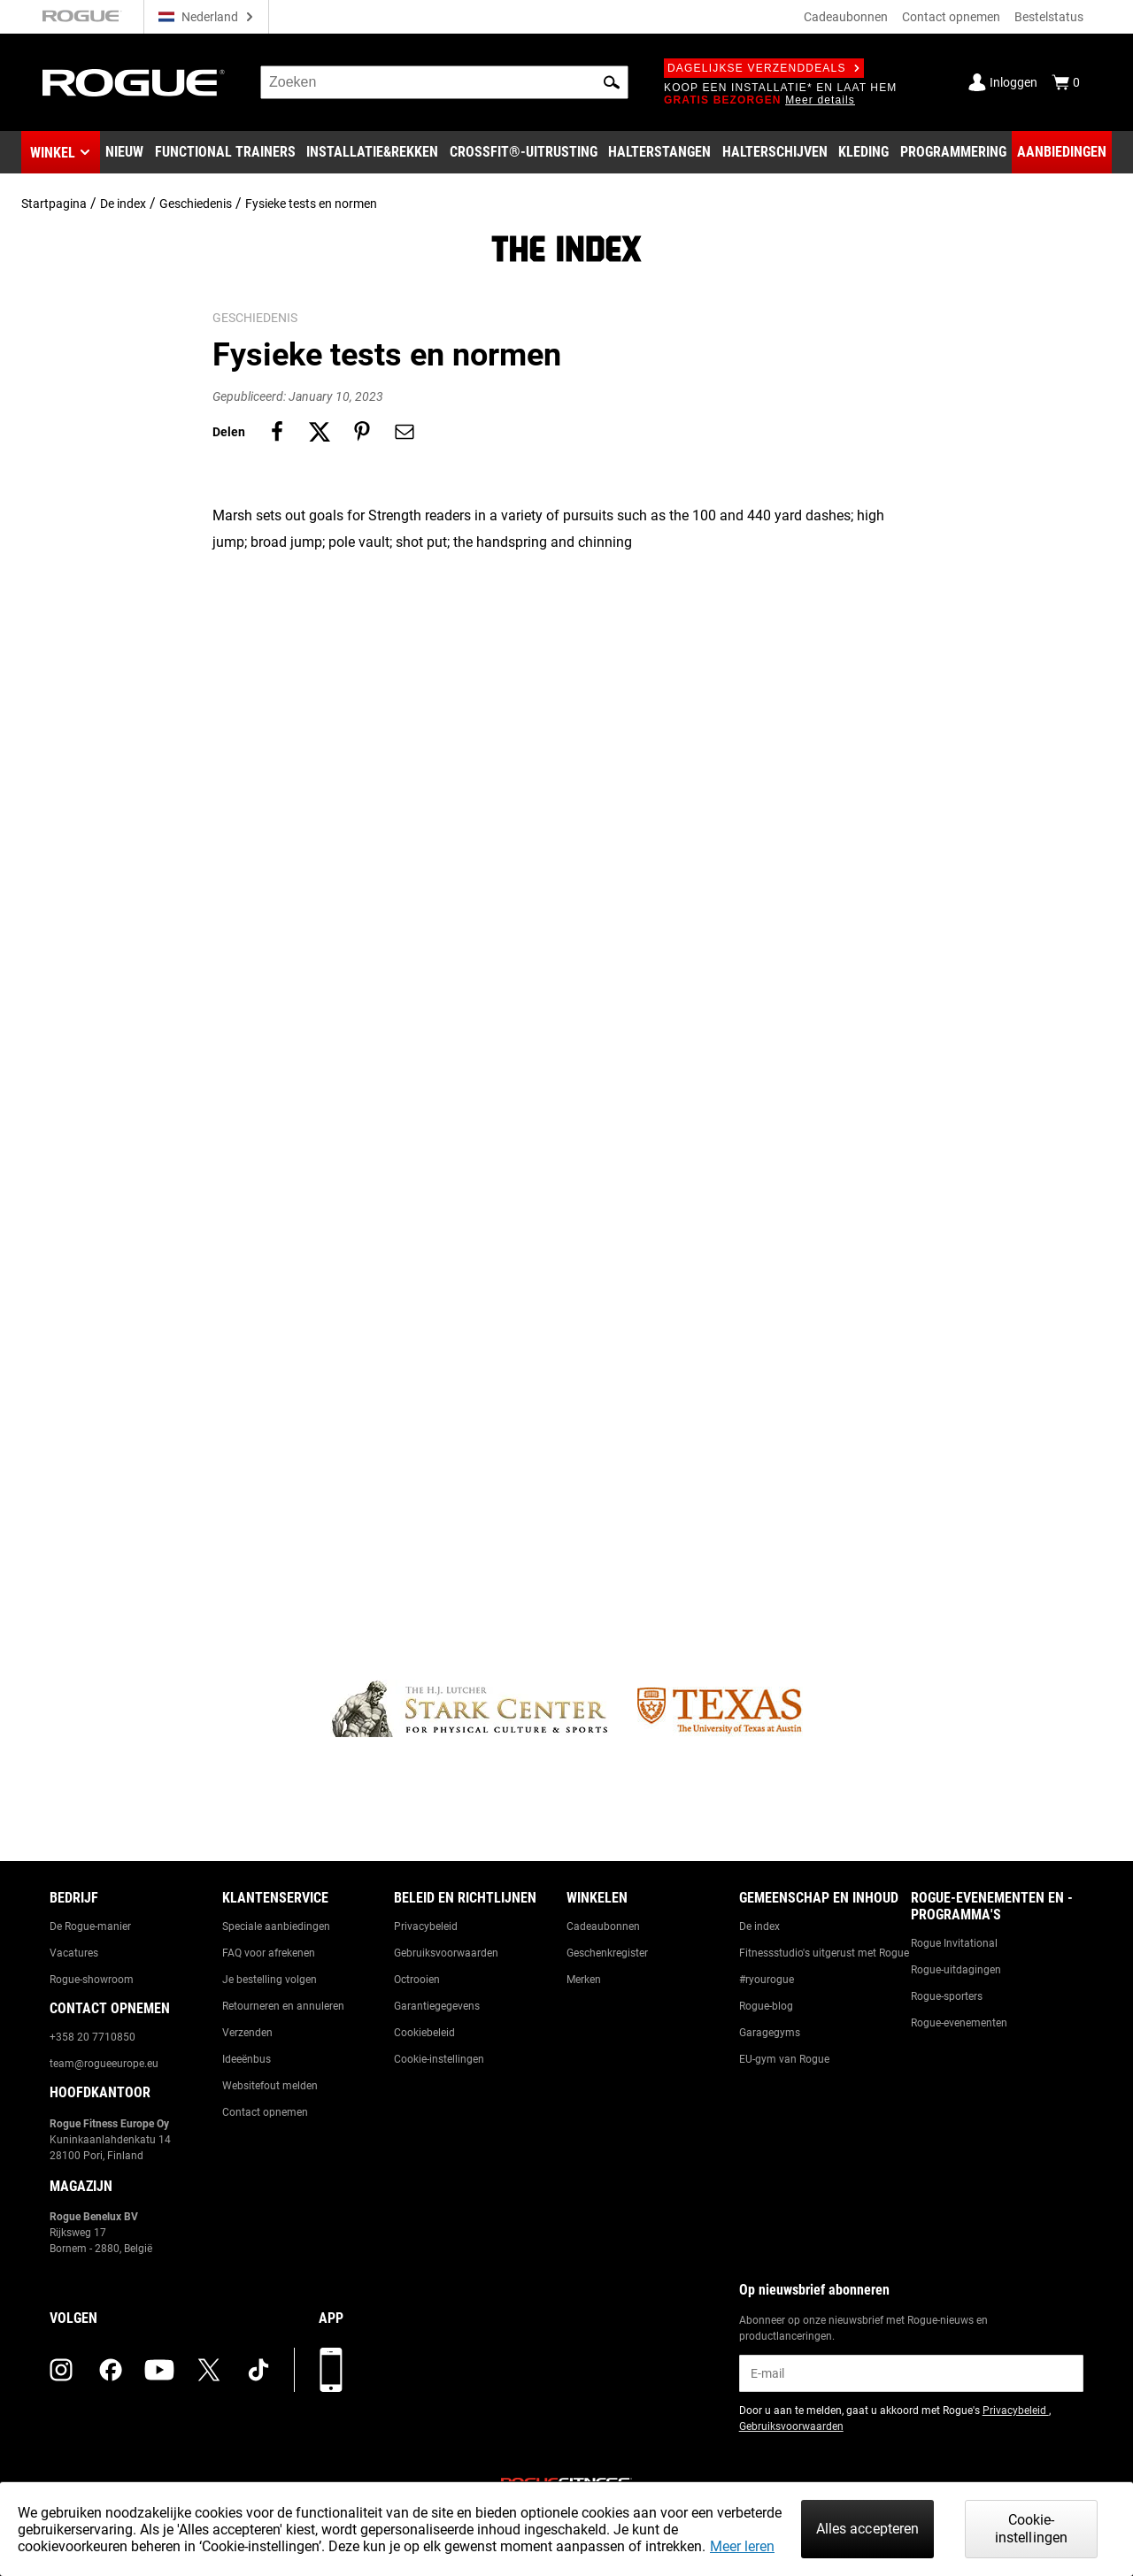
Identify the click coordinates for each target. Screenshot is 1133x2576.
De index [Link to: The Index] (759, 1926)
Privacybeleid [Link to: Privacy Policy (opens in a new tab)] (1016, 2410)
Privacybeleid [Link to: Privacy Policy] (426, 1926)
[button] (611, 82)
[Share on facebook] (277, 431)
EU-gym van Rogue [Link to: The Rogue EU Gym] (784, 2059)
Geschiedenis (195, 203)
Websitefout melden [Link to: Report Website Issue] (270, 2086)
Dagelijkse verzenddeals (763, 68)
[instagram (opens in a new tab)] (61, 2370)
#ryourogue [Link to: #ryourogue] (766, 1979)
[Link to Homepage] (133, 82)
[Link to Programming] (953, 152)
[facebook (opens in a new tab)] (111, 2370)
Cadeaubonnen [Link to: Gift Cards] (603, 1926)
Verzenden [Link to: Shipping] (247, 2032)
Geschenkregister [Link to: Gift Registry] (607, 1953)
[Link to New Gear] (124, 152)
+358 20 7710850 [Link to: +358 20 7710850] (92, 2037)
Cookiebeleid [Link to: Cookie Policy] (424, 2032)
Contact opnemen (951, 17)
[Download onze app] (331, 2370)
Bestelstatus (1048, 17)
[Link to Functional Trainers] (225, 152)
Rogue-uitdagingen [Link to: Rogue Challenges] (956, 1970)
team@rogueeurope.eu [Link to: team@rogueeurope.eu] (104, 2063)
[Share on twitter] (319, 431)
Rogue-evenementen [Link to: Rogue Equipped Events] (959, 2023)
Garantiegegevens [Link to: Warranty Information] (437, 2006)
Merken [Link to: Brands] (583, 1979)
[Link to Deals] (1062, 152)
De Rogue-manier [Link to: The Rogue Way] (90, 1926)
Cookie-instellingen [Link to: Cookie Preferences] (439, 2059)
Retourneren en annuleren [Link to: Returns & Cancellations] (283, 2006)
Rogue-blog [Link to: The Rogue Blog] (766, 2006)
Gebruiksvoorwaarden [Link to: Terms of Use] (446, 1953)
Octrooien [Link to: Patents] (417, 1979)
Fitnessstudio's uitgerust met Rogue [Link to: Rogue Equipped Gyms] (824, 1953)
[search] (444, 82)
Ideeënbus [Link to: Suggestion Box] (246, 2059)
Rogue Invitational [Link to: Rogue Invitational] (954, 1943)
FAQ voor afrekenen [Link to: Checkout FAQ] (268, 1953)
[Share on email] (404, 431)
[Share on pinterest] (362, 431)
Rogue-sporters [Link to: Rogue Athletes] (947, 1996)
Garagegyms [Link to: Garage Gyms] (769, 2032)
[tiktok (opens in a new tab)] (258, 2370)
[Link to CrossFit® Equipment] (523, 152)
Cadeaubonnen (846, 17)
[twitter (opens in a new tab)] (209, 2370)
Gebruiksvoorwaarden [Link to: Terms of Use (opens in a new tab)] (791, 2426)
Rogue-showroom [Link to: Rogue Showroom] (92, 1979)
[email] (911, 2373)
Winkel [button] (52, 152)
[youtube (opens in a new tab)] (159, 2370)
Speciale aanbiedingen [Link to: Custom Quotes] (276, 1926)
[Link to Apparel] (863, 152)
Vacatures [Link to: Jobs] (74, 1953)
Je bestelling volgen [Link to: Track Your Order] (269, 1979)
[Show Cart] (1066, 82)
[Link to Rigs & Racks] (372, 152)
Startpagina (54, 203)
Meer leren (742, 2546)
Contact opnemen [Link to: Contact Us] (265, 2112)
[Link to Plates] (775, 152)
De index (123, 203)
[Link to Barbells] (659, 152)
